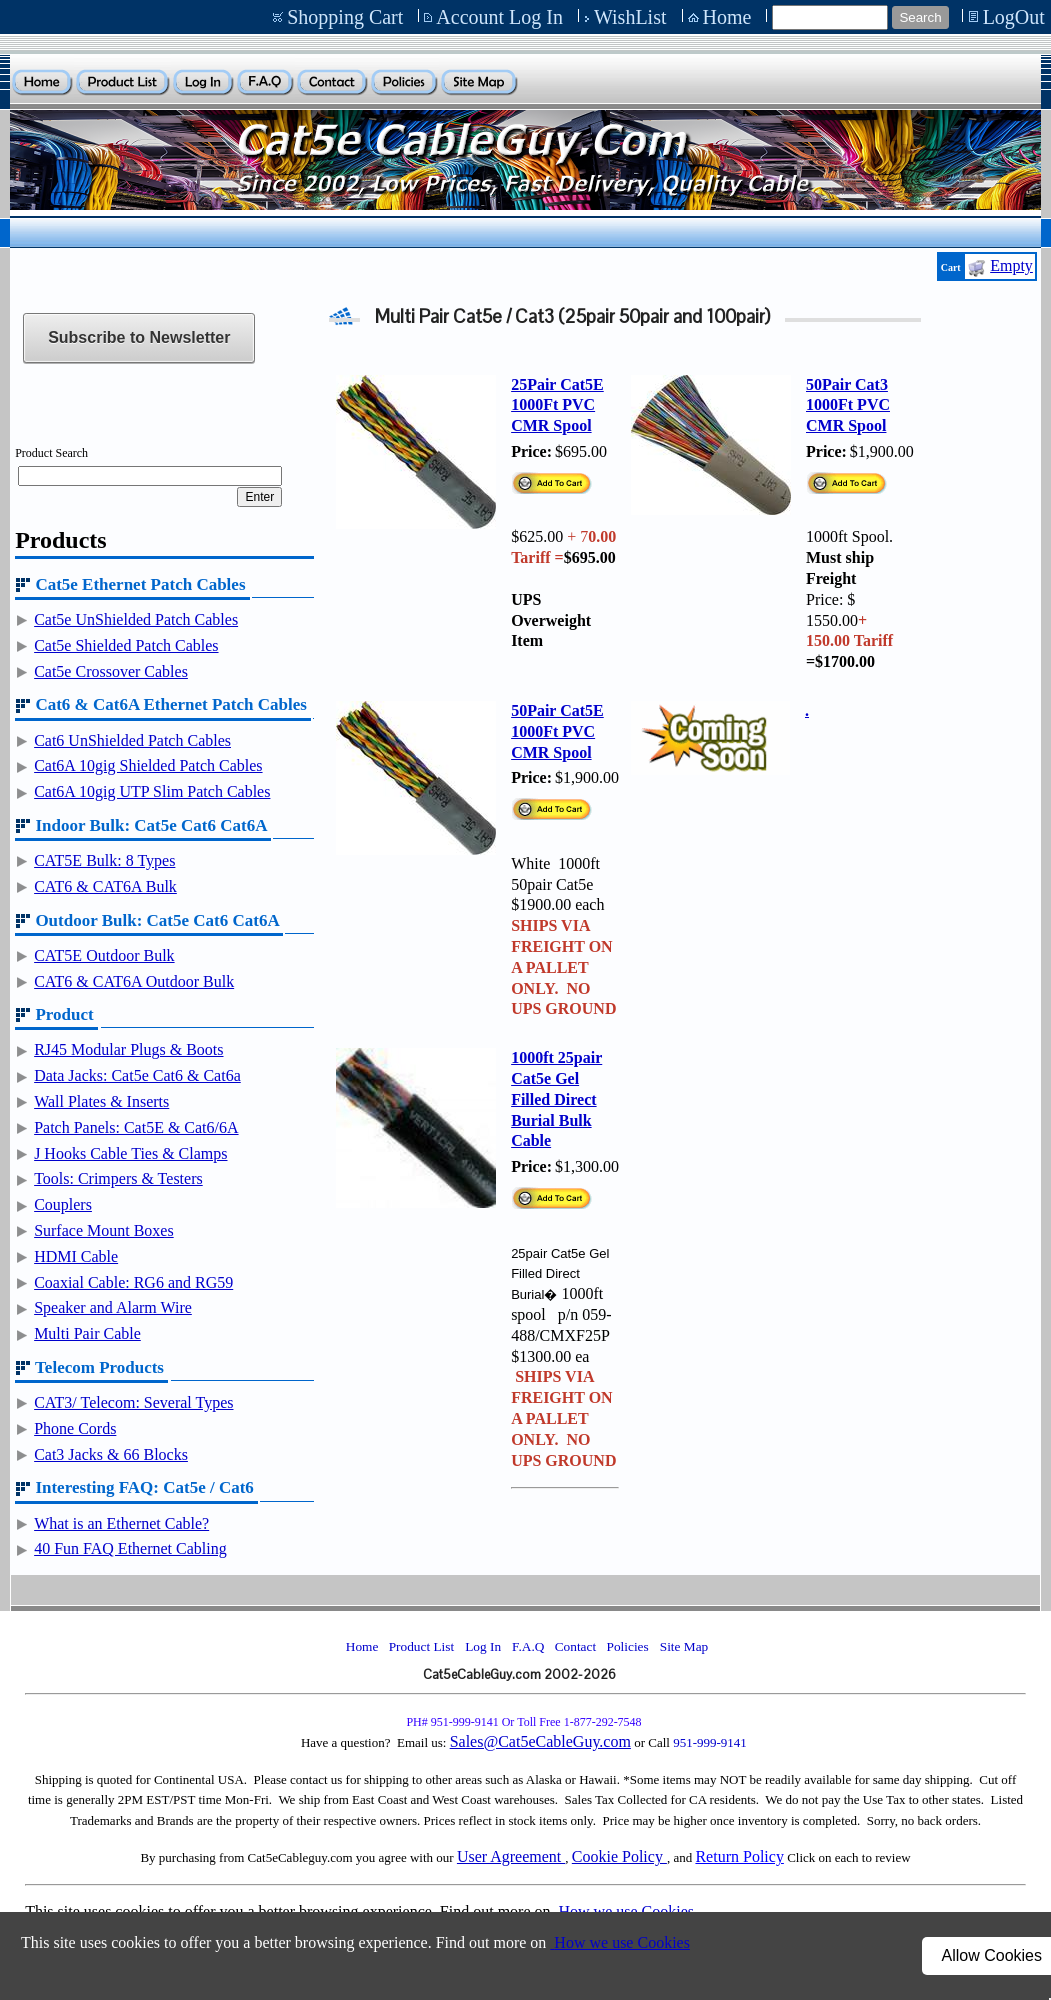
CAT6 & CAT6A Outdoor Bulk (134, 981)
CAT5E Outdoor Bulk (104, 955)
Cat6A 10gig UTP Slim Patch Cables (152, 791)
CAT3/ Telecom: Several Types (133, 1402)
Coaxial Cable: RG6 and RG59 (133, 1282)
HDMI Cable (76, 1256)
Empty (1011, 265)
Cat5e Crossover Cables (111, 671)
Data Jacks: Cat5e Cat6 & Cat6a (137, 1075)
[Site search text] (830, 17)
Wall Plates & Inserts (101, 1101)
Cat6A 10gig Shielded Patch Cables (148, 765)
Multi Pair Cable (87, 1333)
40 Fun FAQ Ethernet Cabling (130, 1548)
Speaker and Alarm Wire (113, 1307)
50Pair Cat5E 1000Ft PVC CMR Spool (557, 731)
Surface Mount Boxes (104, 1230)
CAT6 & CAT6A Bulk (105, 886)
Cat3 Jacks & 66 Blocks (111, 1454)
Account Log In (499, 17)
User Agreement (511, 1856)
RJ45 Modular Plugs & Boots (128, 1049)
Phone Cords (75, 1428)
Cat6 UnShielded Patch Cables (132, 740)
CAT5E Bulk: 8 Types (104, 860)
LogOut (1014, 17)
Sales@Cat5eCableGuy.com (540, 1741)
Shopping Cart (345, 17)
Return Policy (739, 1856)
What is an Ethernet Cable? (121, 1523)
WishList (630, 17)
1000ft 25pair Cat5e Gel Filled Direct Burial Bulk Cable (556, 1099)
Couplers (63, 1204)
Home (727, 17)
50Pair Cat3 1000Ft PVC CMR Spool (848, 405)
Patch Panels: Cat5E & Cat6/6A (136, 1127)
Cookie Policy (619, 1856)
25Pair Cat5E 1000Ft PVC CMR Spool (557, 405)
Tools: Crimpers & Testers (118, 1178)
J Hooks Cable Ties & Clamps (130, 1153)
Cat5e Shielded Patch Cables (126, 645)
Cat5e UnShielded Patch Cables (136, 619)
